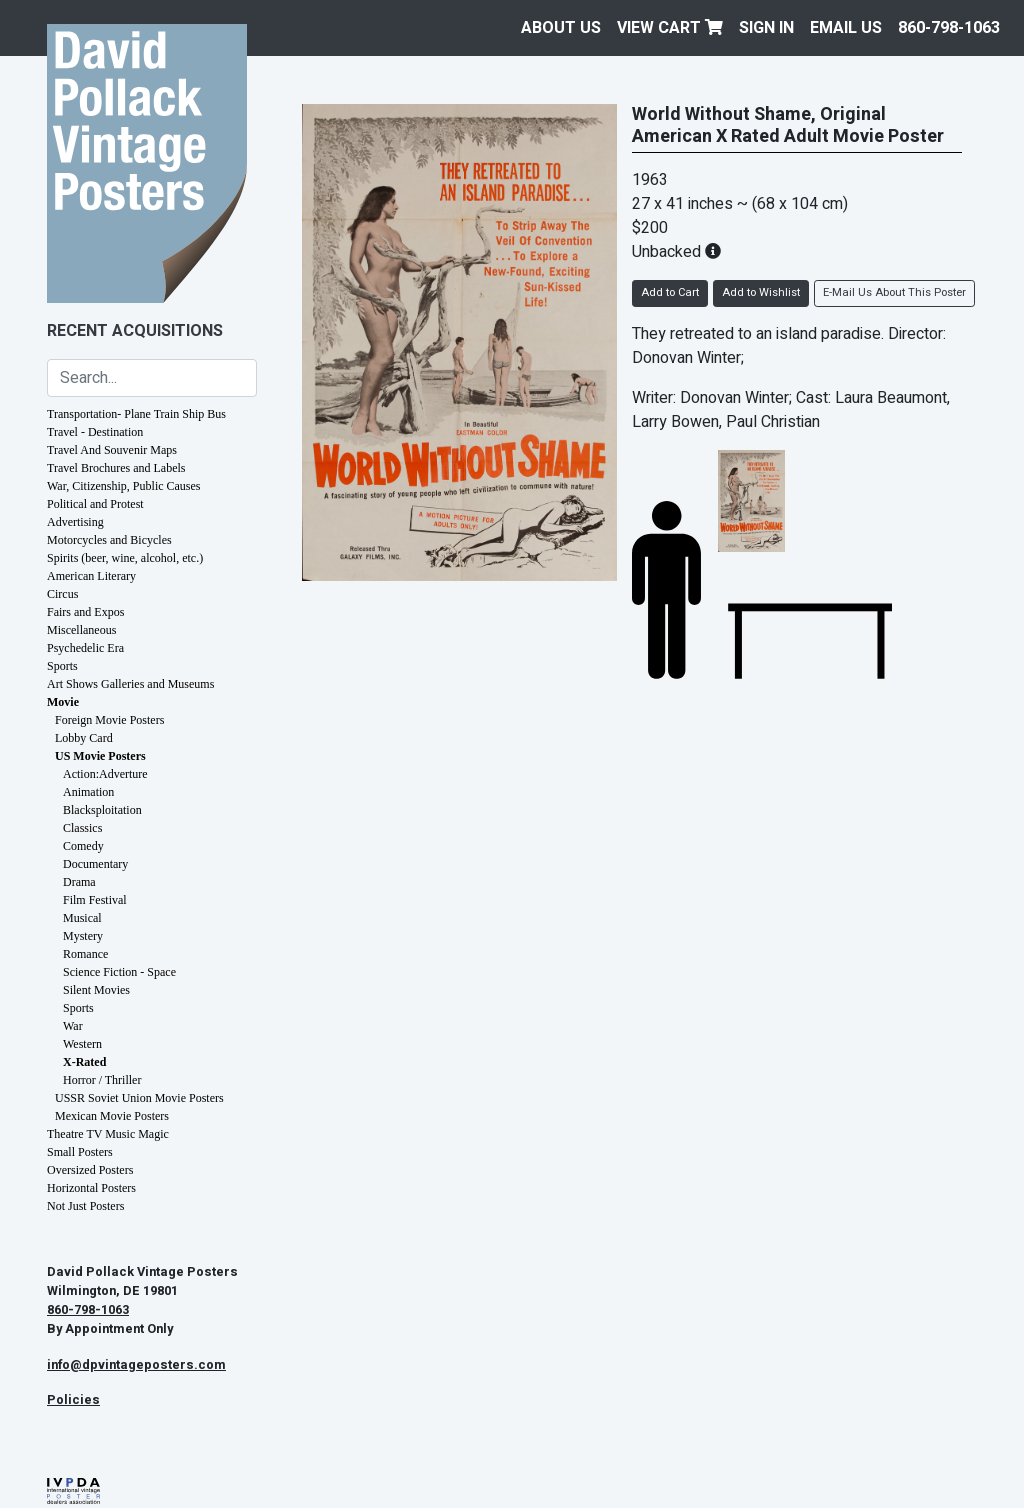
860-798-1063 (949, 28)
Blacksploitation (102, 810)
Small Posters (80, 1152)
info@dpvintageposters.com (136, 1365)
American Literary (91, 576)
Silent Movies (96, 990)
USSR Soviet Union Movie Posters (139, 1098)
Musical (82, 918)
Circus (62, 594)
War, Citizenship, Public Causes (124, 486)
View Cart (670, 28)
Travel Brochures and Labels (116, 468)
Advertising (75, 522)
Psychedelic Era (85, 648)
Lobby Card (84, 738)
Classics (82, 828)
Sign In (766, 28)
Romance (85, 954)
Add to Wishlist (761, 292)
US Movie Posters (100, 756)
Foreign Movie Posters (109, 720)
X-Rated (84, 1062)
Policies (73, 1400)
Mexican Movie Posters (112, 1116)
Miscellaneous (81, 630)
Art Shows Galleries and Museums (130, 684)
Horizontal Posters (91, 1188)
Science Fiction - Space (119, 972)
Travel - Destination (95, 432)
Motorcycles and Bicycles (109, 540)
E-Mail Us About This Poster (894, 292)
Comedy (83, 846)
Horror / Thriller (102, 1080)
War (73, 1026)
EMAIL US (846, 28)
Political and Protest (95, 504)
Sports (62, 666)
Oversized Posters (90, 1170)
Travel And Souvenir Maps (112, 450)
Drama (79, 882)
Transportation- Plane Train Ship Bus (136, 414)
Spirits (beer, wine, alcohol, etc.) (125, 558)
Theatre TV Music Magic (108, 1134)
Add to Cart (670, 292)
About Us (561, 28)
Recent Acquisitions (135, 331)
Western (82, 1044)
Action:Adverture (105, 774)
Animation (88, 792)
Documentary (95, 864)
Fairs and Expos (85, 612)
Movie (63, 702)
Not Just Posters (85, 1206)
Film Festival (95, 900)
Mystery (83, 936)
